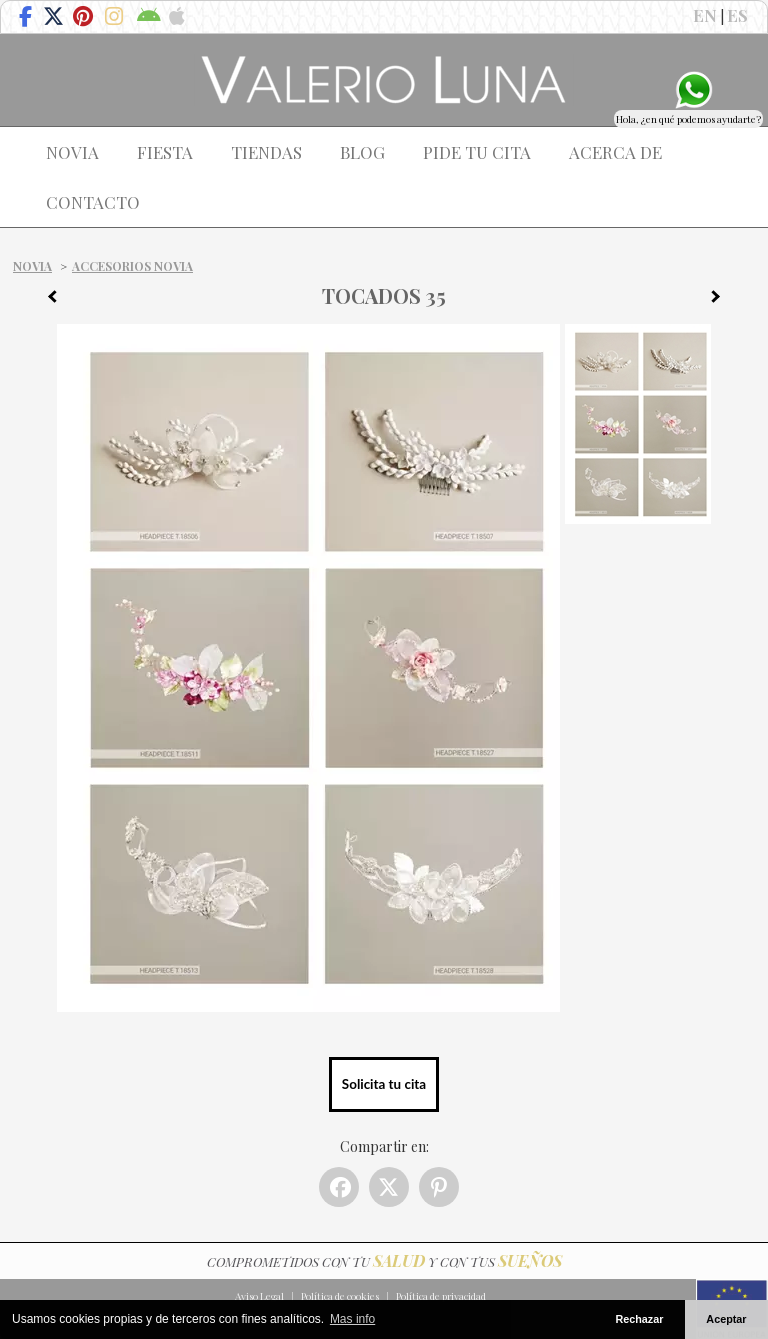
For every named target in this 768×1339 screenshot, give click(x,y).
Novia (32, 266)
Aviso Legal (259, 1296)
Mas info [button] (352, 1319)
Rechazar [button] (639, 1319)
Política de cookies (340, 1296)
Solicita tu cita (384, 1084)
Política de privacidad (441, 1296)
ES (737, 15)
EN (705, 15)
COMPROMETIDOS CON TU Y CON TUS (384, 1261)
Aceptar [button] (726, 1319)
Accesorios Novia (132, 266)
